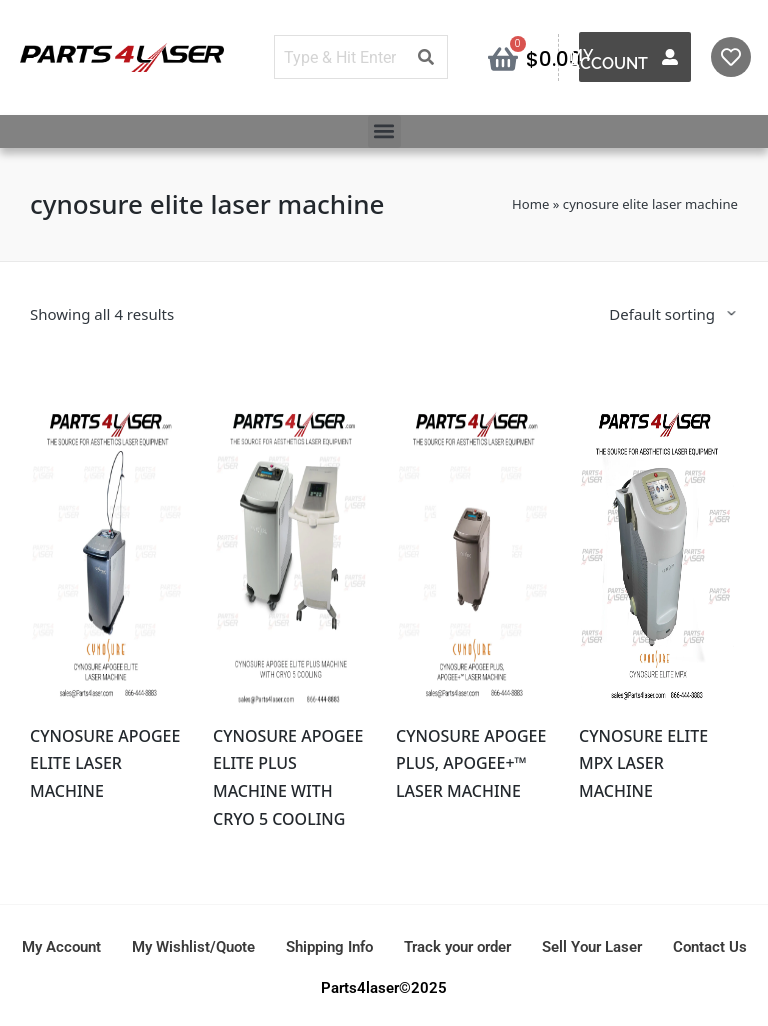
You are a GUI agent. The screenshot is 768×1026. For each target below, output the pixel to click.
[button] (384, 131)
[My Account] (670, 57)
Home (530, 204)
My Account (608, 59)
